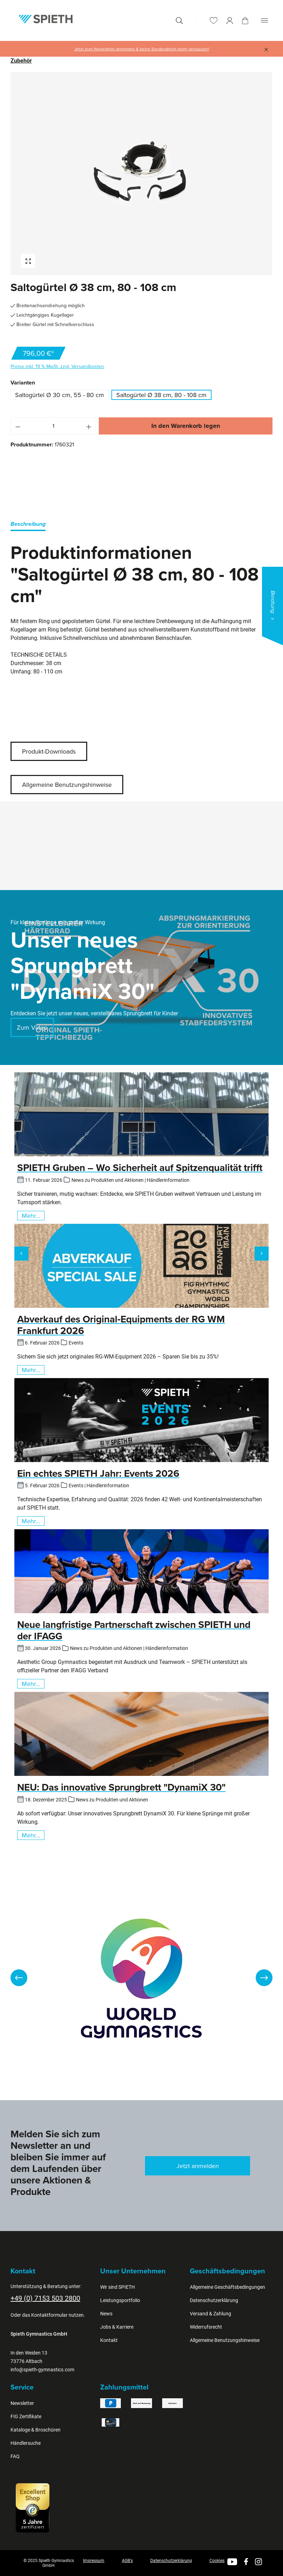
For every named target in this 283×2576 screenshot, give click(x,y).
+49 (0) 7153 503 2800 (45, 2298)
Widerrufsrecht (206, 2327)
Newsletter (22, 2403)
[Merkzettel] (213, 20)
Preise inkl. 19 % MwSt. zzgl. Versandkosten (57, 366)
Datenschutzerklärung (214, 2300)
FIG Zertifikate (26, 2416)
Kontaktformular (49, 2315)
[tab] (28, 525)
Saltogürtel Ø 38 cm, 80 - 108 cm (161, 394)
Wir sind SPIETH (117, 2287)
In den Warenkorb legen (185, 425)
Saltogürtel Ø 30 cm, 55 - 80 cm (59, 394)
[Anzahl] (53, 426)
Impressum (93, 2560)
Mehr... (31, 1215)
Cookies (217, 2560)
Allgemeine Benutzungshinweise (67, 784)
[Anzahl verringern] (18, 426)
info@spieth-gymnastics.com (42, 2369)
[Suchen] (179, 20)
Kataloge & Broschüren (36, 2430)
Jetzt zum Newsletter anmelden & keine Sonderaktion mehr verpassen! (141, 49)
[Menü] (264, 20)
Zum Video (32, 1027)
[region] (141, 173)
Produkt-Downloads (49, 751)
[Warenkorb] (245, 21)
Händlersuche (26, 2443)
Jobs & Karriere (116, 2327)
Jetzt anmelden (198, 2165)
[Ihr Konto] (229, 20)
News (106, 2313)
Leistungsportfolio (120, 2300)
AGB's (127, 2560)
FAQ (15, 2456)
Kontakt (109, 2340)
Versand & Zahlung (210, 2313)
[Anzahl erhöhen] (89, 426)
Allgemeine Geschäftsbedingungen (227, 2287)
